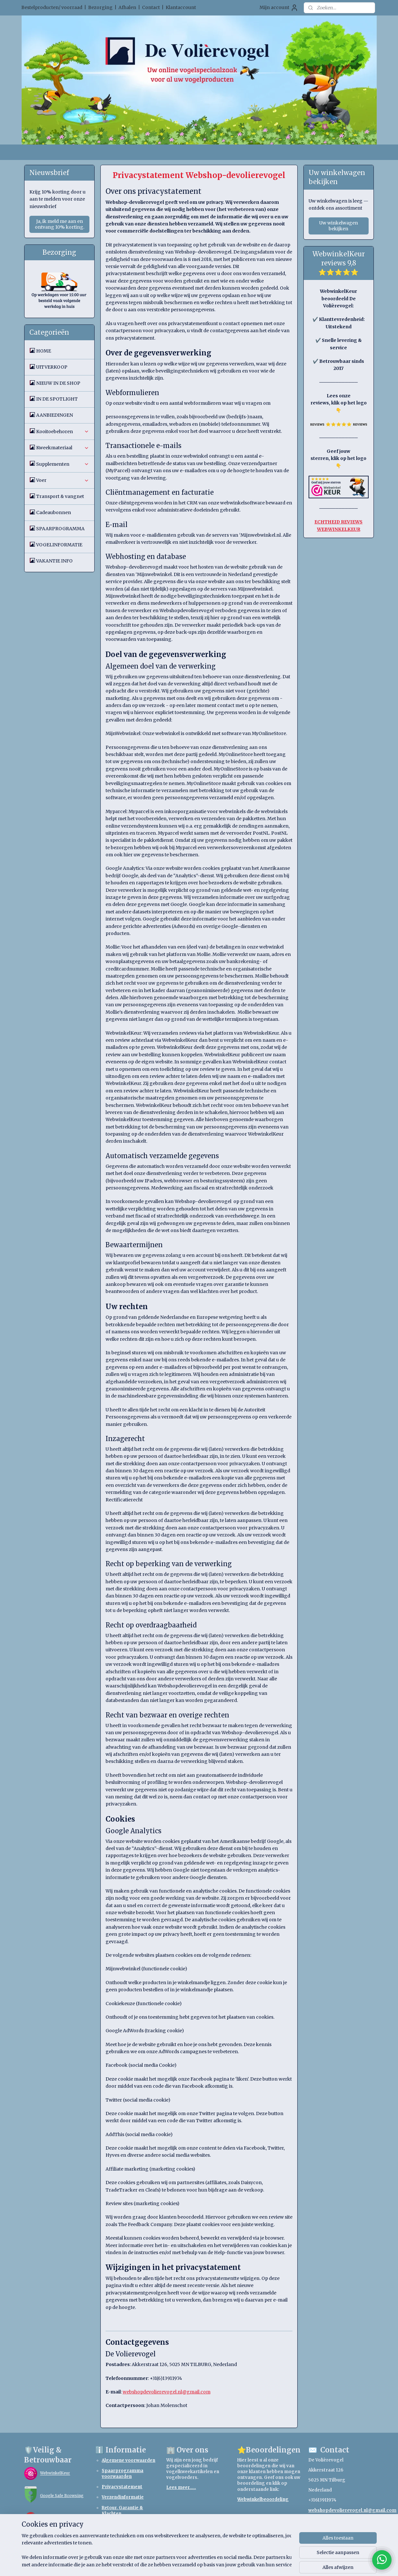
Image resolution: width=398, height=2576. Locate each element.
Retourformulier (120, 2524)
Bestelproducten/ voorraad (51, 7)
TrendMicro (52, 2517)
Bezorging (100, 7)
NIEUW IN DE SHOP (58, 383)
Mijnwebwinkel (273, 2564)
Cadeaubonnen (53, 512)
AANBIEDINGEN (54, 415)
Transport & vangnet (60, 496)
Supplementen (62, 464)
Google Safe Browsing (62, 2495)
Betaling (111, 2534)
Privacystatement (122, 2487)
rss (191, 2564)
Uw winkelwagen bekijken (338, 226)
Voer (62, 480)
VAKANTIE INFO (54, 561)
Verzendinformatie (123, 2497)
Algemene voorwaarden (128, 2460)
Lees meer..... (181, 2487)
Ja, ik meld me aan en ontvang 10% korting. (59, 224)
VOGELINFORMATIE (59, 545)
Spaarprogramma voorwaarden (122, 2473)
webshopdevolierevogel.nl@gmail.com (352, 2510)
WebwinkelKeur (55, 2473)
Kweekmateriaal (62, 448)
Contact (151, 7)
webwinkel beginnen (216, 2564)
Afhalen (127, 7)
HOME (43, 351)
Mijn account (279, 8)
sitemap (177, 2564)
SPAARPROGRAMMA (60, 529)
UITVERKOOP (51, 367)
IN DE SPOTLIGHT (57, 399)
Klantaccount (181, 7)
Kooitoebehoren (62, 431)
